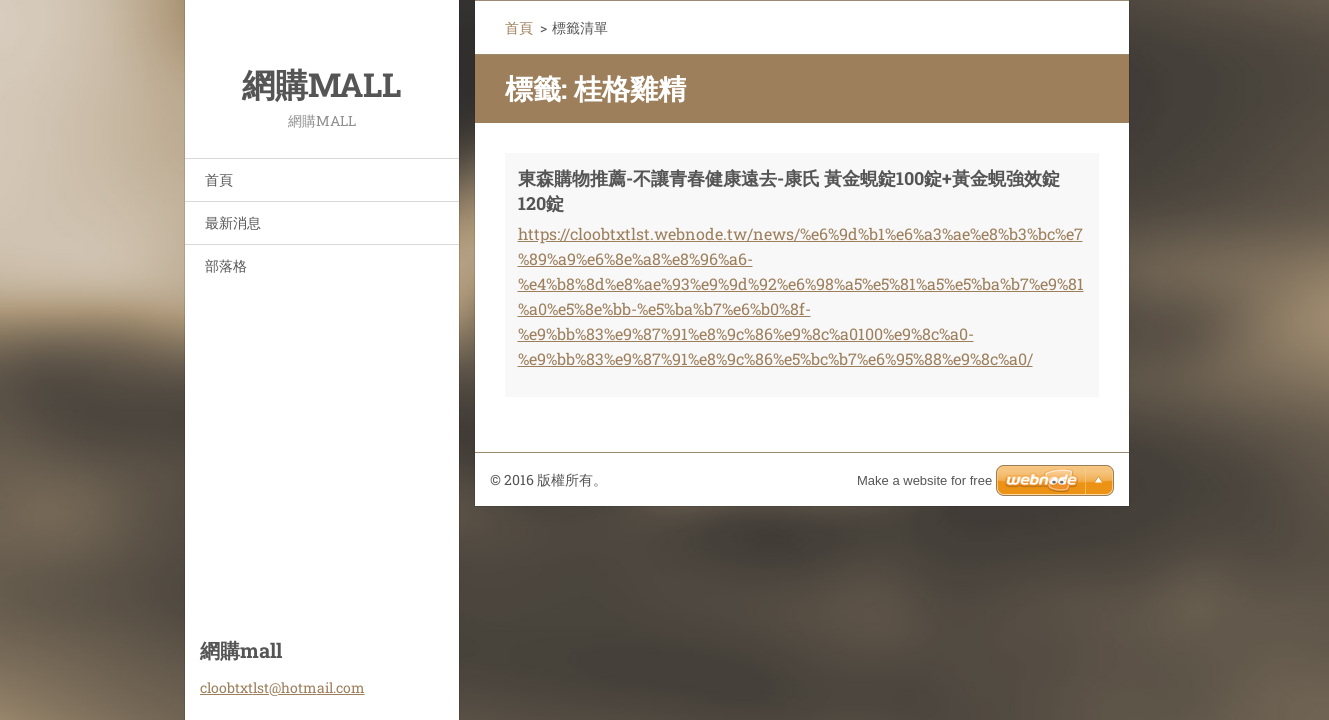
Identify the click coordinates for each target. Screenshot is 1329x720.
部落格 (226, 265)
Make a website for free (924, 480)
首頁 (219, 179)
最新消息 (233, 222)
